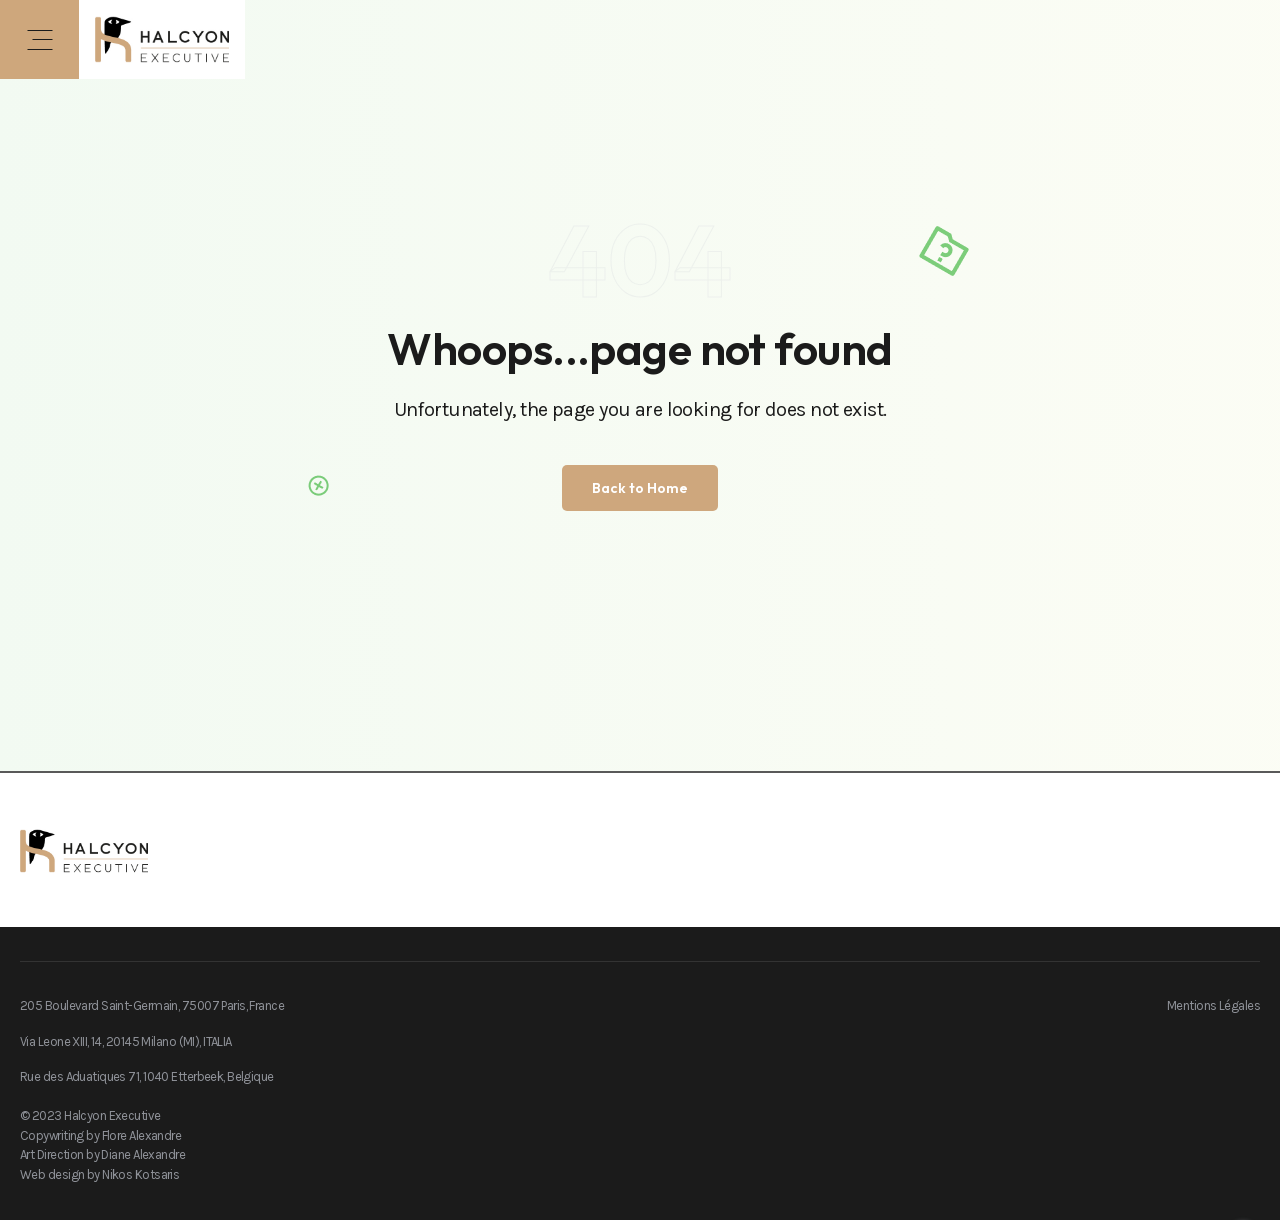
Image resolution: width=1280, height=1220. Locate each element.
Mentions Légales (1213, 1005)
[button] (39, 39)
